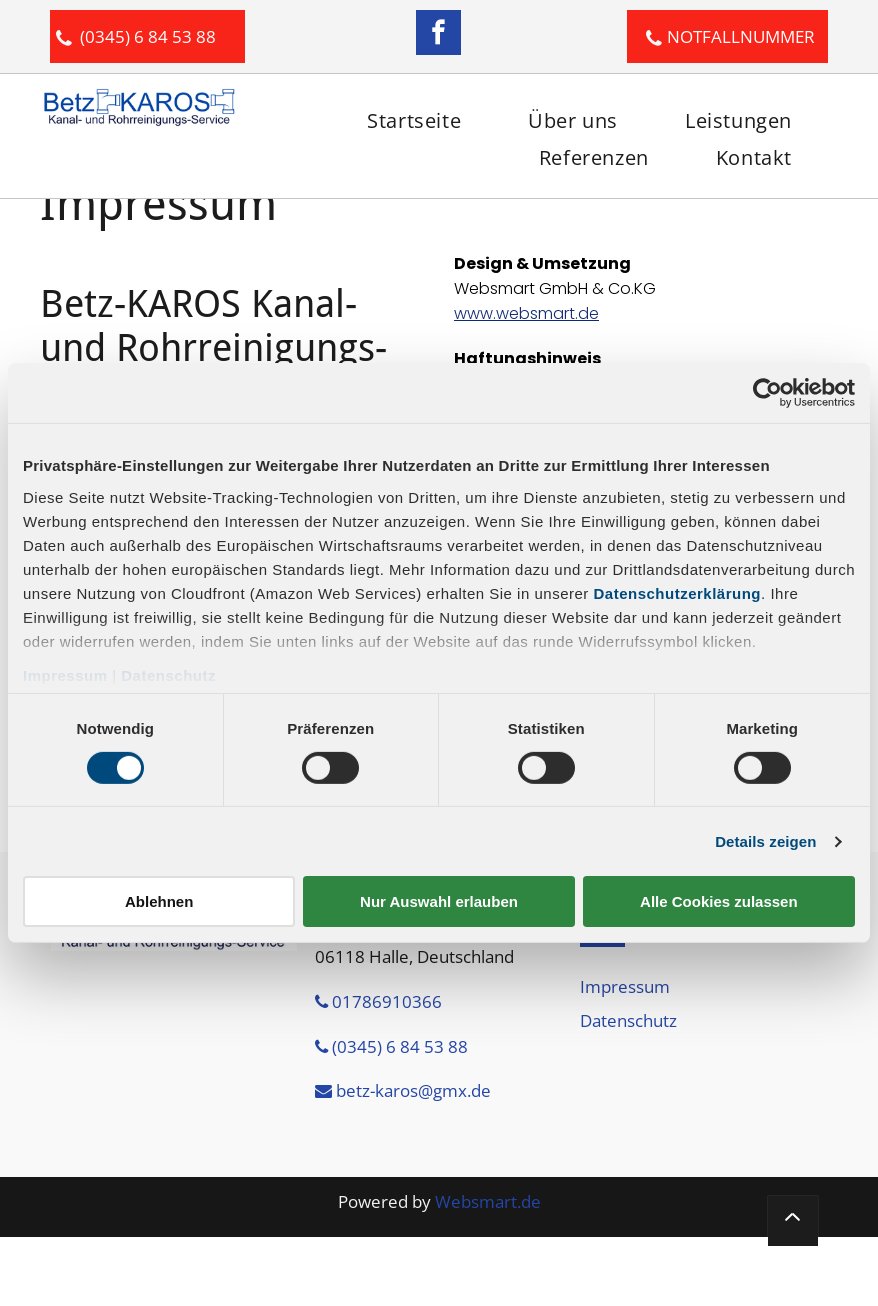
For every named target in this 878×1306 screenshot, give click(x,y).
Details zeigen (765, 841)
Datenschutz (168, 674)
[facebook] (438, 35)
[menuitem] (411, 120)
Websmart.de (488, 1201)
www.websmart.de (526, 313)
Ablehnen (159, 901)
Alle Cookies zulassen (719, 901)
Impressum (65, 674)
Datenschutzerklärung (678, 592)
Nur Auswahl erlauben (439, 901)
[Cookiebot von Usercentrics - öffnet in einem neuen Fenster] (767, 393)
